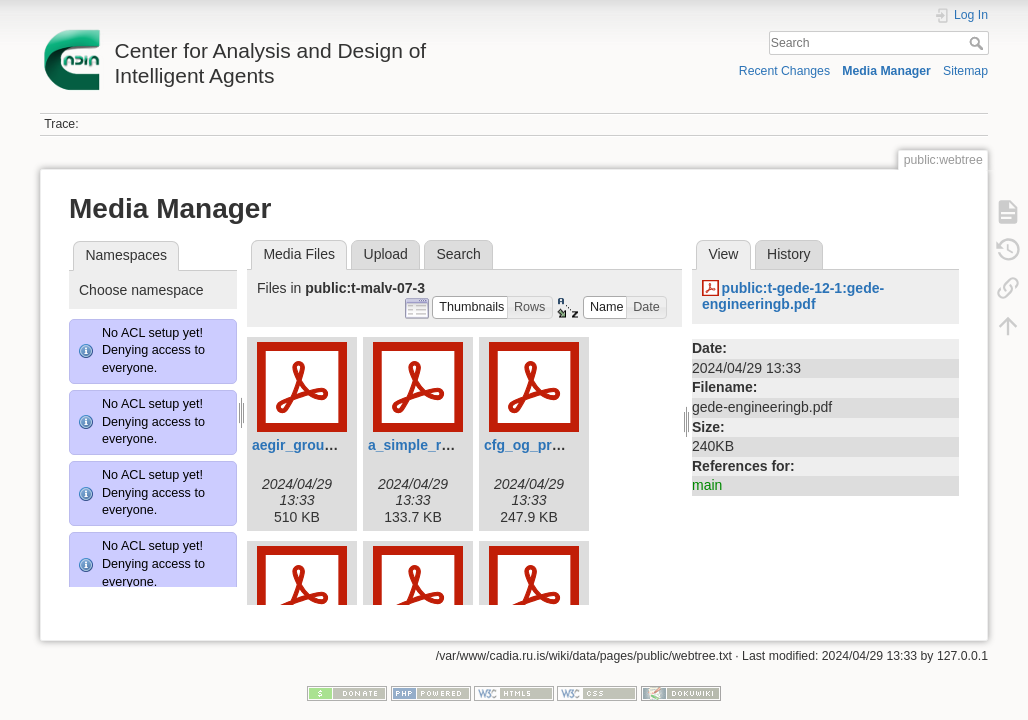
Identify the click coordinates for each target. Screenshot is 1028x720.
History (789, 254)
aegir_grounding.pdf (320, 445)
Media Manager (886, 71)
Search (978, 43)
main (707, 485)
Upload (386, 254)
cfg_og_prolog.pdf (545, 445)
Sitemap (965, 71)
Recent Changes (784, 71)
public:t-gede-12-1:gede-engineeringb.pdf (793, 296)
